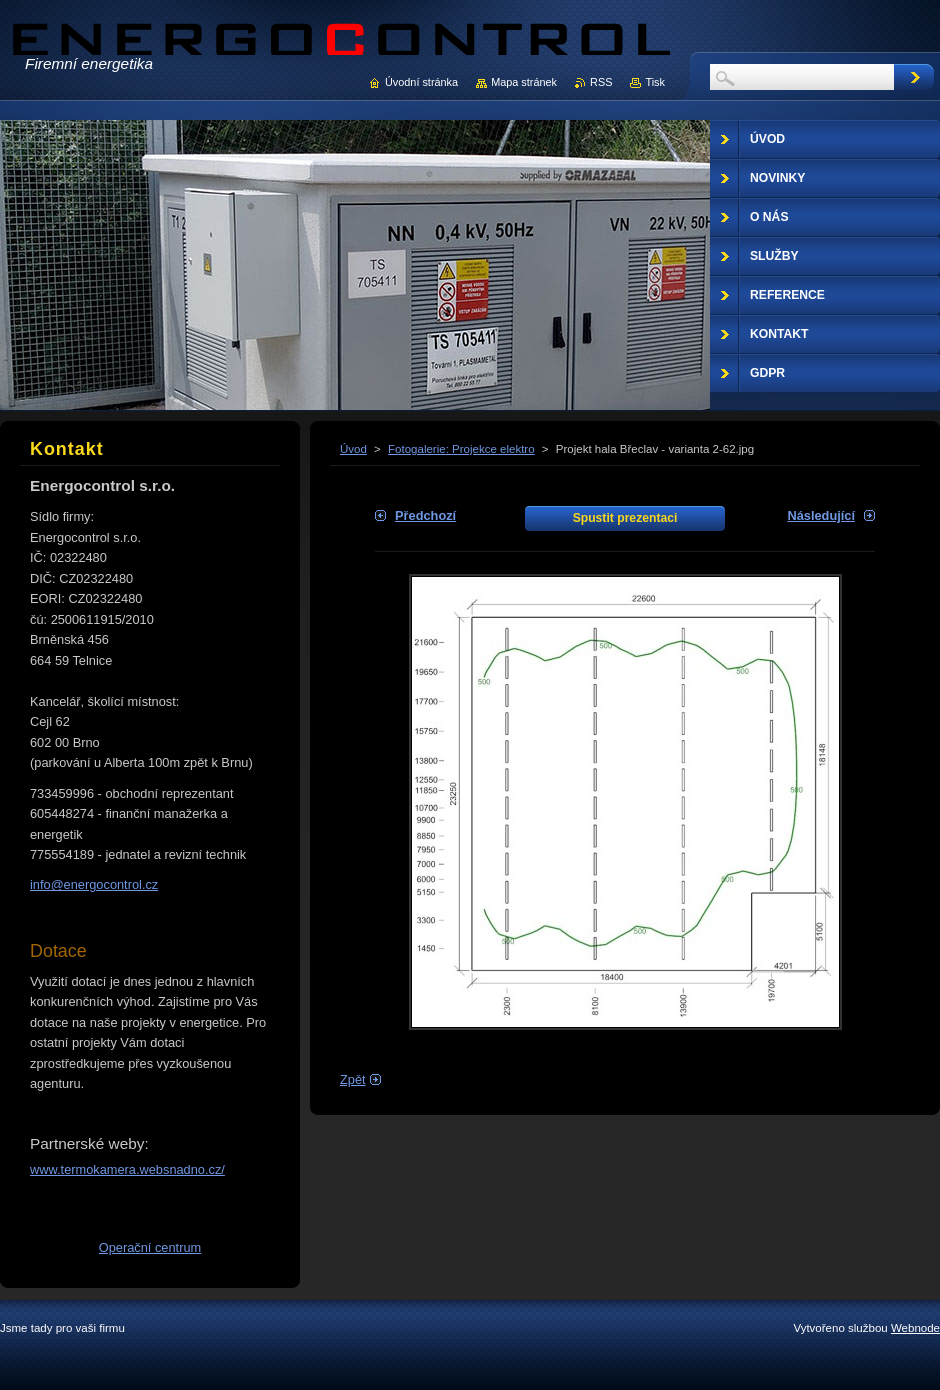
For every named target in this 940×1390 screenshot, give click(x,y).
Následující (821, 515)
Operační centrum (150, 1247)
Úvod (353, 449)
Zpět (353, 1079)
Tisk (655, 82)
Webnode (915, 1328)
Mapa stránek (524, 82)
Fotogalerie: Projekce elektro (461, 449)
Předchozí (425, 515)
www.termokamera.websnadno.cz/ (127, 1169)
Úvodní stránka (421, 82)
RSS (601, 82)
